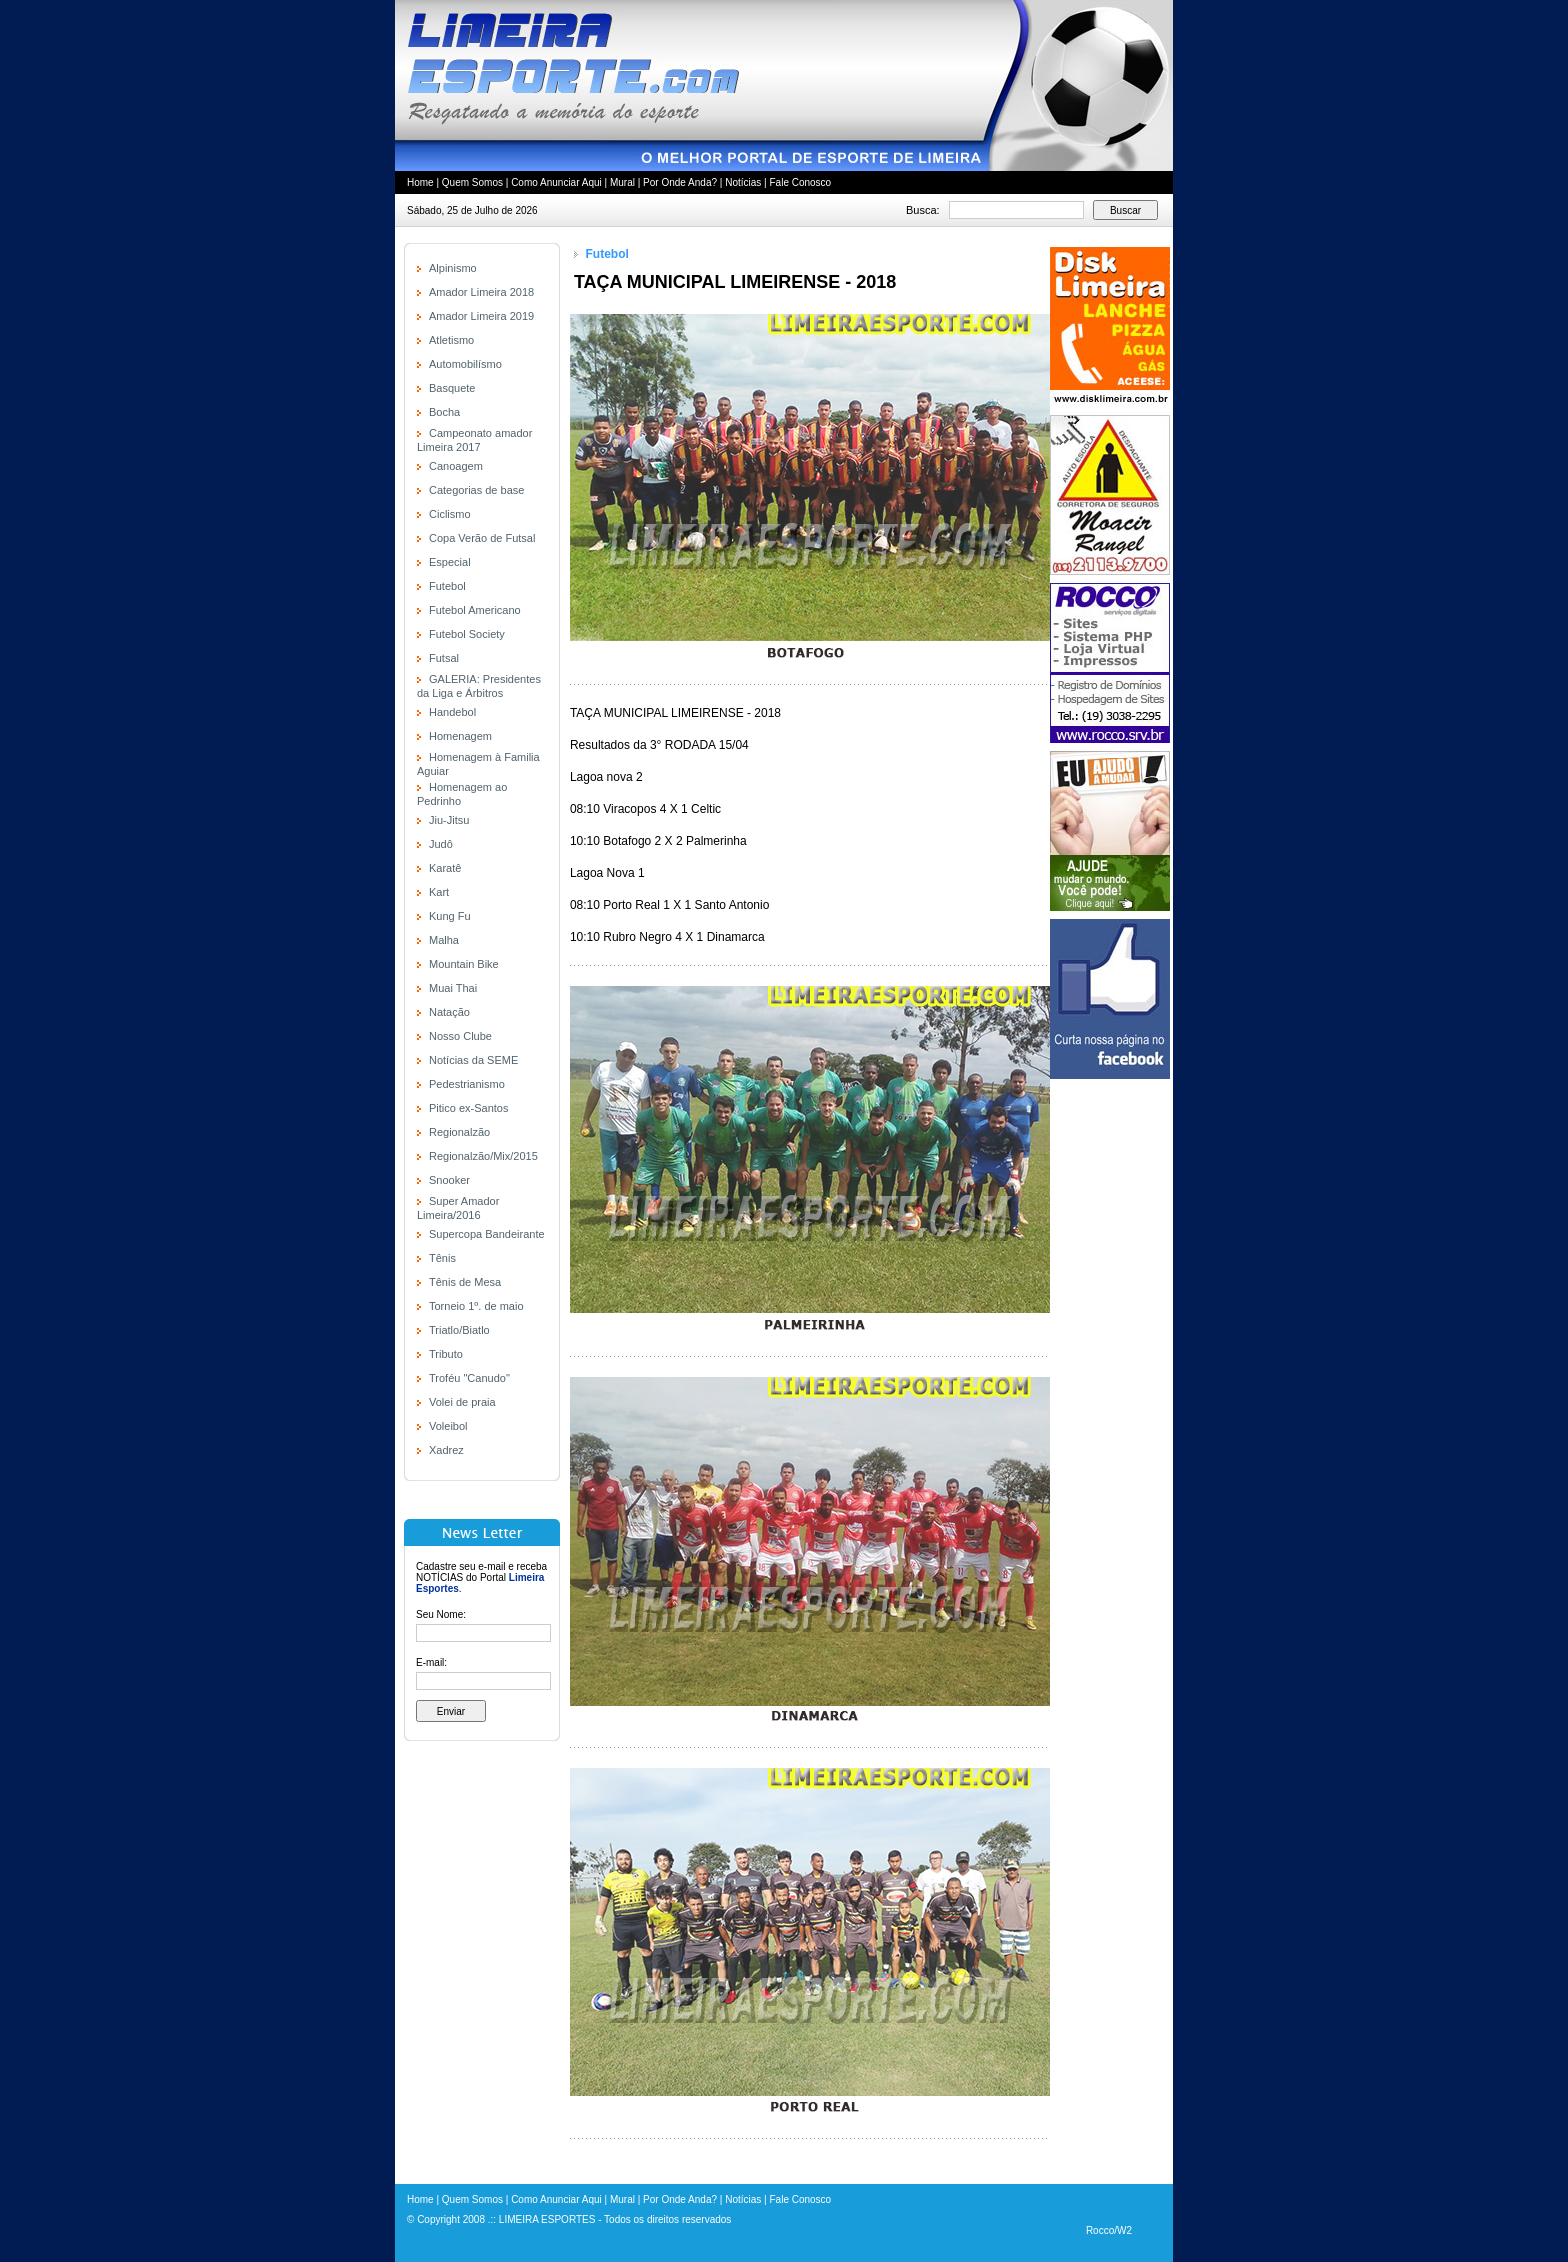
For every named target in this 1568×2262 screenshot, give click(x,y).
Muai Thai (453, 988)
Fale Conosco (800, 182)
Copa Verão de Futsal (482, 538)
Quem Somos (472, 182)
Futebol (447, 586)
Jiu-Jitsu (449, 820)
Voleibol (448, 1426)
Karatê (445, 868)
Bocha (444, 412)
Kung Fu (450, 916)
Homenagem (460, 736)
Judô (441, 844)
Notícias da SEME (473, 1060)
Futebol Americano (475, 610)
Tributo (446, 1354)
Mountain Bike (464, 964)
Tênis (442, 1258)
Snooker (449, 1180)
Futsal (444, 658)
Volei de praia (462, 1402)
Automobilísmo (465, 364)
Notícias (743, 182)
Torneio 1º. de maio (476, 1306)
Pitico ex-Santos (468, 1108)
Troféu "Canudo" (469, 1378)
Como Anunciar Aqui (556, 182)
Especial (450, 562)
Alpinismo (453, 268)
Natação (449, 1012)
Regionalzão (459, 1132)
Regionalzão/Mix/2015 (483, 1156)
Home (420, 182)
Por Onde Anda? (680, 182)
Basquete (452, 388)
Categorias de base (476, 490)
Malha (444, 940)
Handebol (452, 712)
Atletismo (451, 340)
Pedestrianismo (467, 1084)
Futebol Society (467, 634)
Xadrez (446, 1450)
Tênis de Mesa (465, 1282)
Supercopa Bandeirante (487, 1234)
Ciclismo (450, 514)
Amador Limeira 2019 (481, 316)
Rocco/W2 (1109, 2230)
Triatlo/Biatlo (459, 1330)
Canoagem (456, 466)
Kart (439, 892)
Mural (622, 182)
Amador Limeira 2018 (481, 292)
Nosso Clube (460, 1036)
